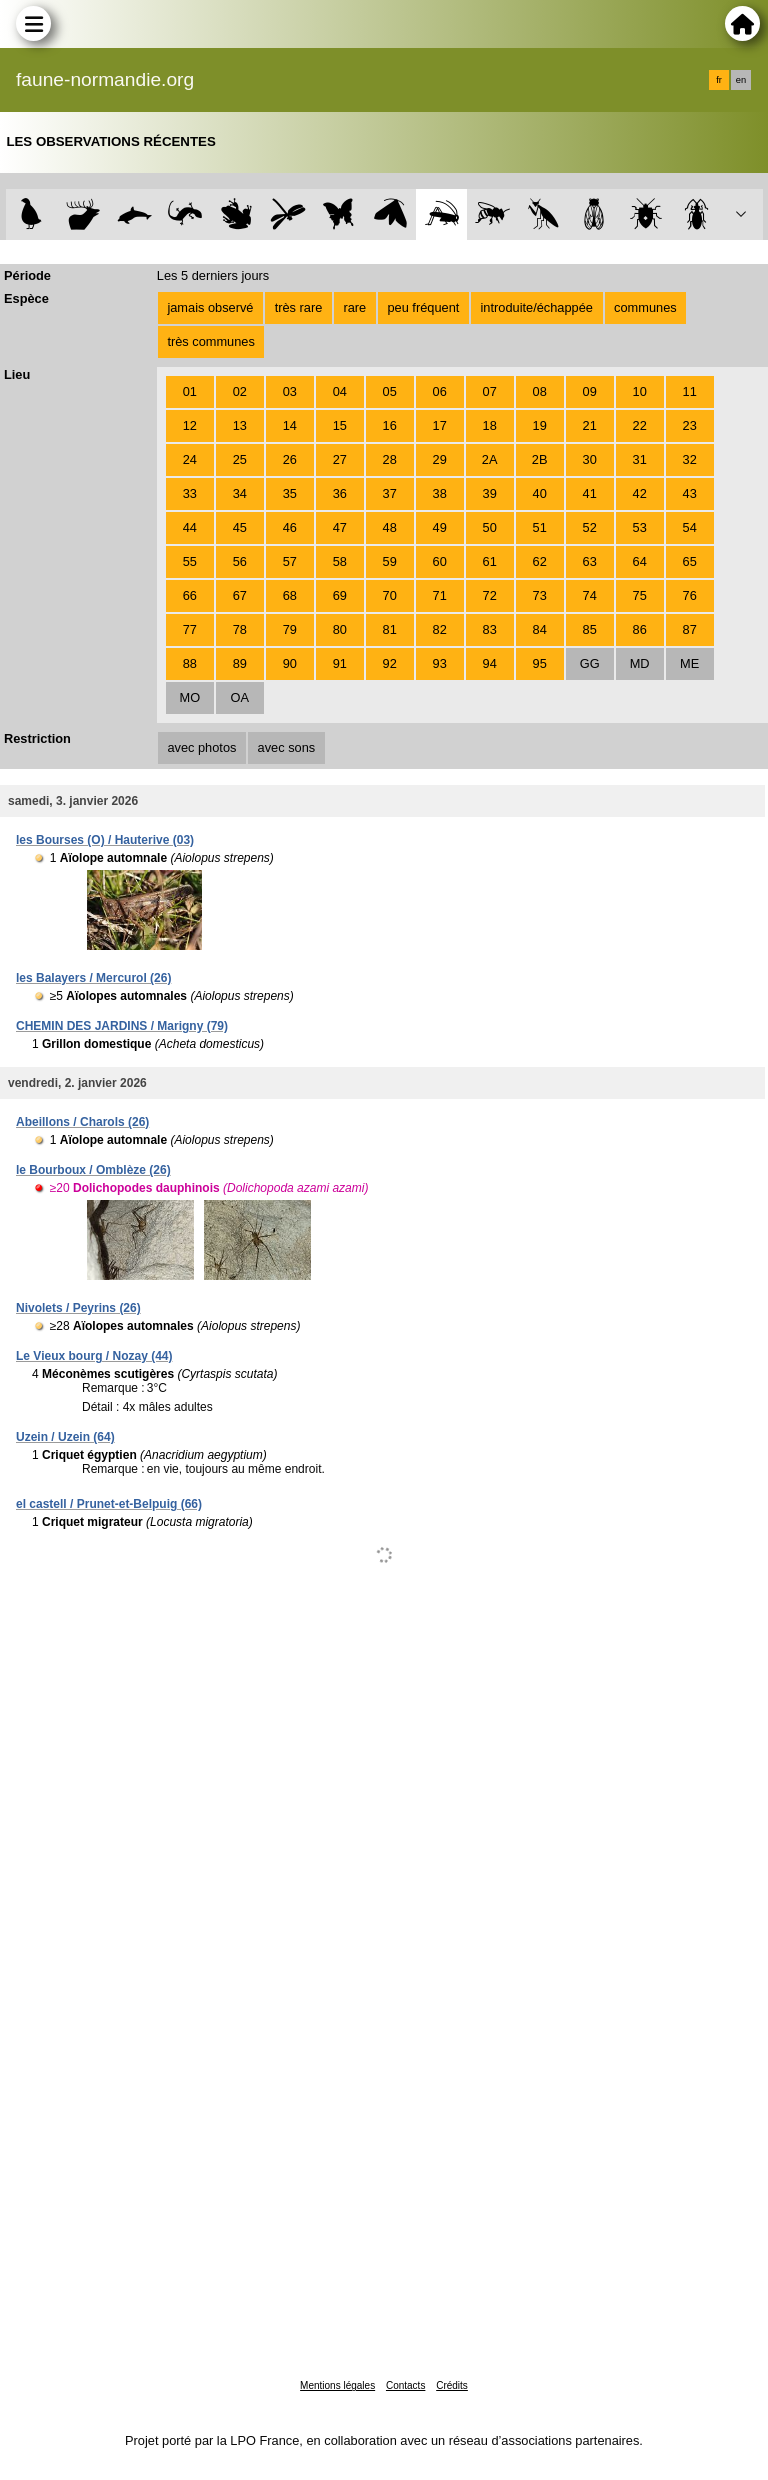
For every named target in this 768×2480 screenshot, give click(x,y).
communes (645, 307)
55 (190, 561)
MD (640, 663)
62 (540, 561)
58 (340, 561)
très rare (299, 307)
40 (540, 493)
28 (390, 459)
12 (190, 425)
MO (189, 697)
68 (290, 595)
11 (690, 391)
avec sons (287, 747)
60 (440, 561)
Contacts (405, 2385)
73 (540, 595)
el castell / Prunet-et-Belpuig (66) (109, 1504)
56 (240, 561)
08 (540, 391)
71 (440, 595)
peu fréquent (423, 307)
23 (690, 425)
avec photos (201, 747)
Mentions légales (337, 2385)
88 (190, 663)
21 (590, 425)
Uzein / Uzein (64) (65, 1437)
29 (440, 459)
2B (540, 459)
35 (290, 493)
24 (190, 459)
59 (390, 561)
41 (590, 493)
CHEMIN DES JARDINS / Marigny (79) (122, 1026)
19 (540, 425)
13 (240, 425)
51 (540, 527)
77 (190, 629)
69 (340, 595)
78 (240, 629)
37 (390, 493)
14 (290, 425)
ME (689, 663)
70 (390, 595)
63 (590, 561)
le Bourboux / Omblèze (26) (93, 1170)
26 (290, 459)
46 (290, 527)
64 (640, 561)
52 (590, 527)
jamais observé (210, 307)
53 (640, 527)
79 (290, 629)
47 (340, 527)
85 (590, 629)
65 (690, 561)
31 (640, 459)
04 (340, 391)
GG (590, 663)
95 (540, 663)
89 (240, 663)
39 (490, 493)
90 (290, 663)
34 (240, 493)
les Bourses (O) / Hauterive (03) (105, 840)
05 (390, 391)
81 (390, 629)
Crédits (452, 2385)
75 (640, 595)
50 (490, 527)
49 (440, 527)
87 (690, 629)
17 (440, 425)
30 (590, 459)
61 (490, 561)
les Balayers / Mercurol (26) (93, 978)
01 (190, 391)
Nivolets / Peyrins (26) (78, 1308)
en (741, 80)
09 (590, 391)
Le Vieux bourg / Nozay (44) (94, 1356)
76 (690, 595)
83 (490, 629)
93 (440, 663)
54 (690, 527)
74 (590, 595)
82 (440, 629)
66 (190, 595)
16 (390, 425)
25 (240, 459)
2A (490, 459)
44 (190, 527)
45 (240, 527)
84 (540, 629)
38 (440, 493)
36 (340, 493)
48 (390, 527)
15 (340, 425)
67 (240, 595)
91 (340, 663)
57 (290, 561)
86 (640, 629)
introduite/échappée (537, 307)
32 (690, 459)
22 (640, 425)
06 (440, 391)
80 (340, 629)
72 (490, 595)
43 (690, 493)
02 (240, 391)
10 (640, 391)
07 (490, 391)
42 (640, 493)
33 (190, 493)
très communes (210, 341)
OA (240, 697)
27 (340, 459)
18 (490, 425)
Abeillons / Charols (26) (82, 1122)
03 (290, 391)
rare (354, 307)
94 (490, 663)
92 (390, 663)
